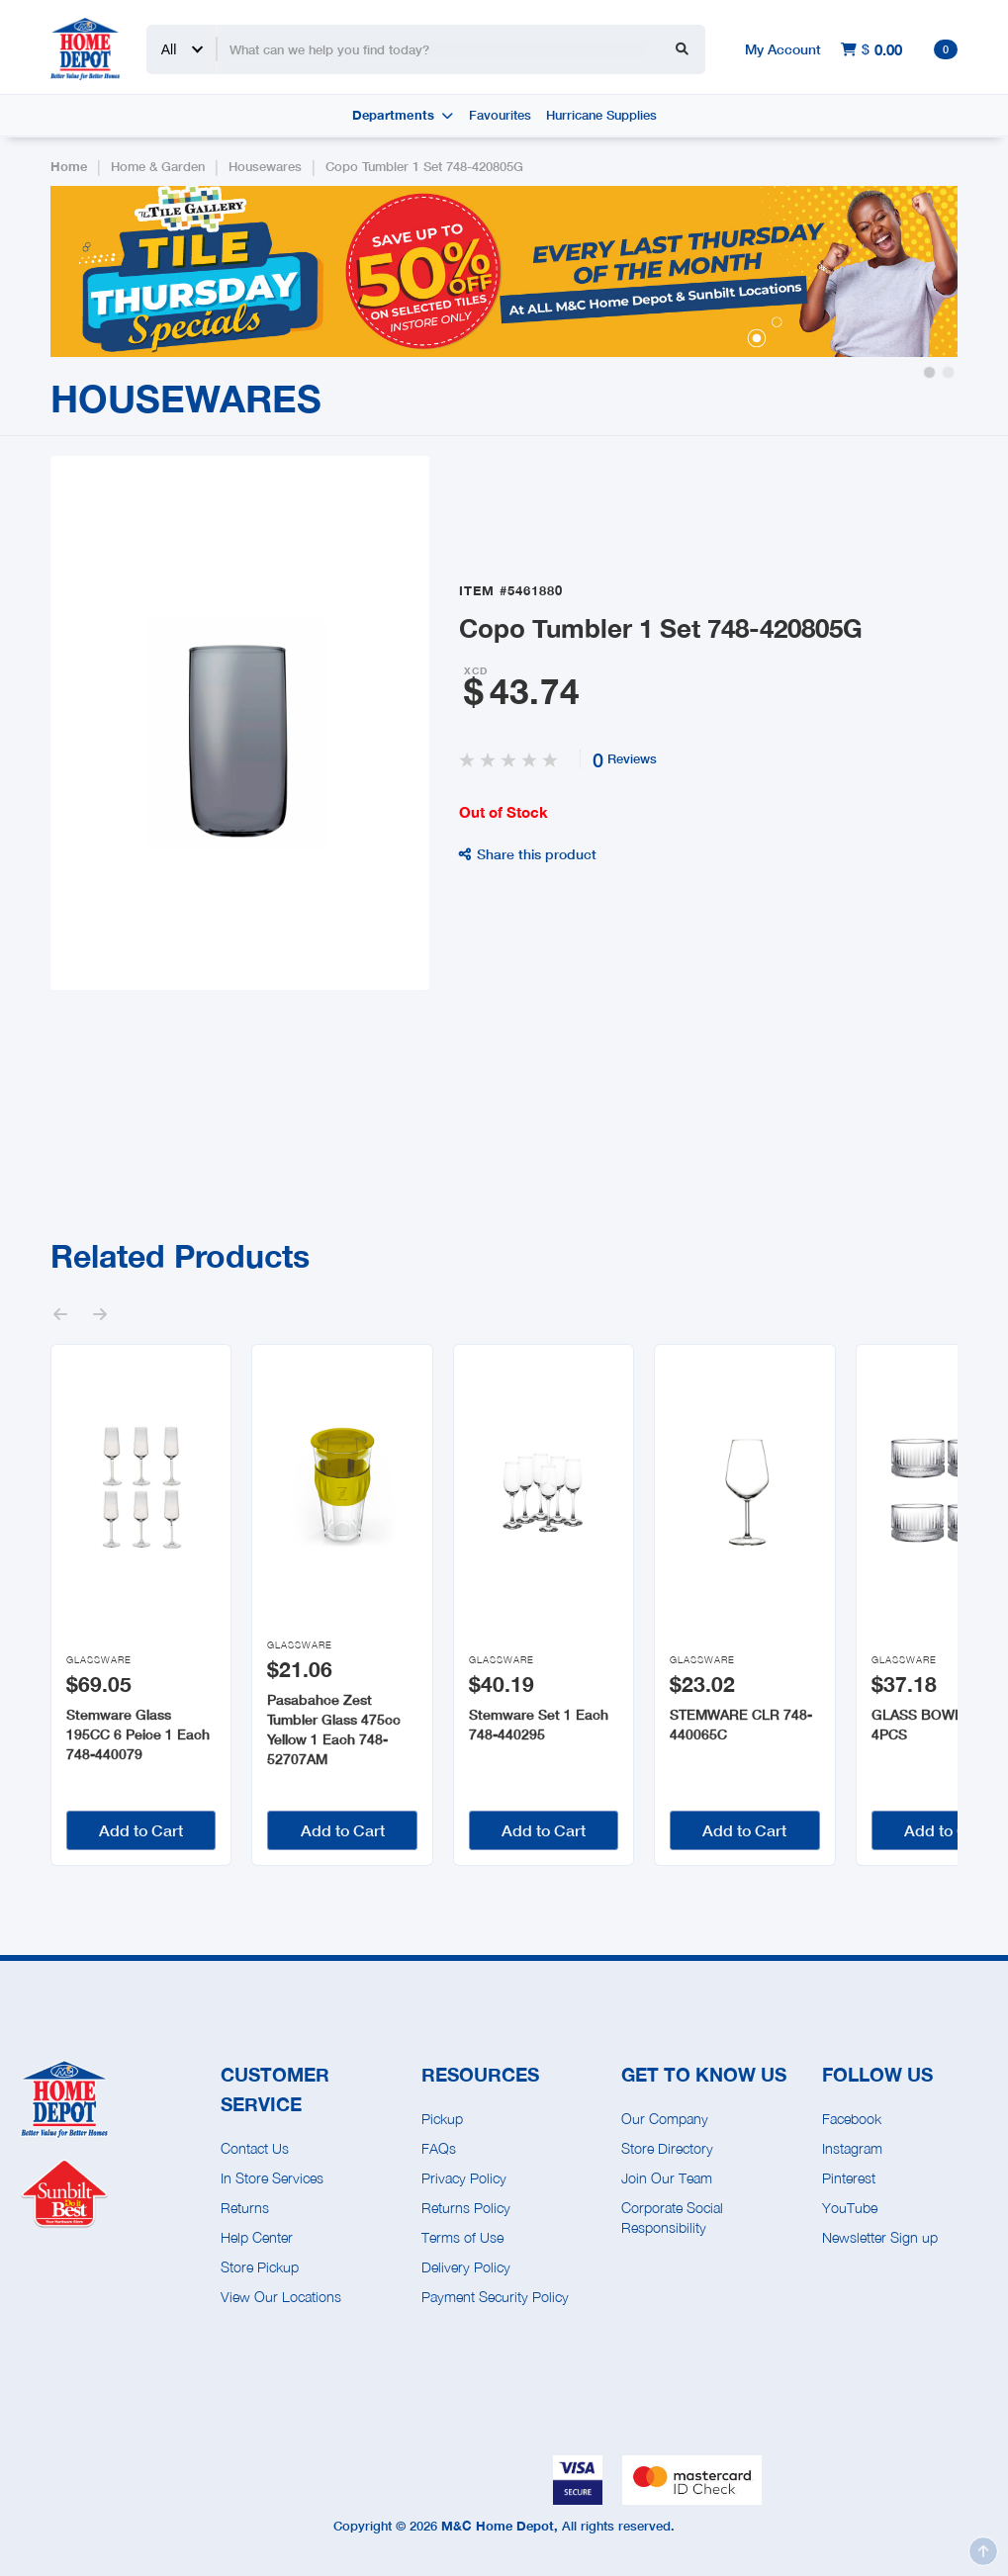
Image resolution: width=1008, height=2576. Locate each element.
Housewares (265, 166)
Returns (245, 2207)
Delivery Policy (465, 2267)
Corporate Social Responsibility (672, 2217)
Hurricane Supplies (601, 115)
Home (68, 166)
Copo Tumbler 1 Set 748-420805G (424, 166)
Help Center (257, 2237)
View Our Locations (281, 2296)
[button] (929, 372)
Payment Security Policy (495, 2296)
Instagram (852, 2148)
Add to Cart (141, 1830)
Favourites (500, 115)
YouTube (849, 2207)
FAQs (438, 2148)
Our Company (664, 2118)
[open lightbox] (240, 722)
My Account (783, 49)
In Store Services (272, 2178)
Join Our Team (666, 2178)
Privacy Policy (463, 2178)
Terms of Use (462, 2237)
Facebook (851, 2118)
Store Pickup (260, 2267)
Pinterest (848, 2178)
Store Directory (667, 2148)
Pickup (442, 2118)
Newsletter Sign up (880, 2237)
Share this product (527, 853)
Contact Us (255, 2148)
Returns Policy (465, 2207)
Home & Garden (158, 166)
